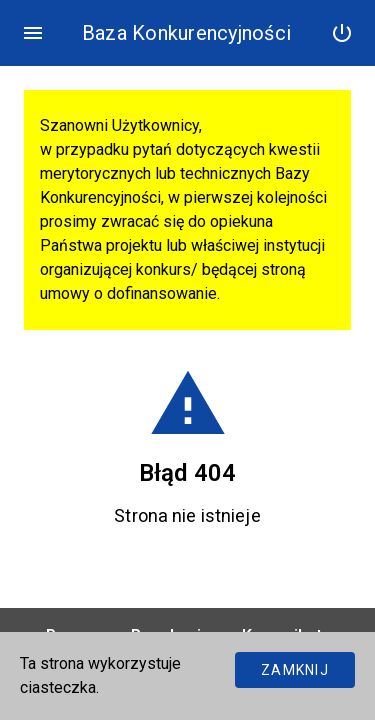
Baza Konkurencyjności (186, 33)
